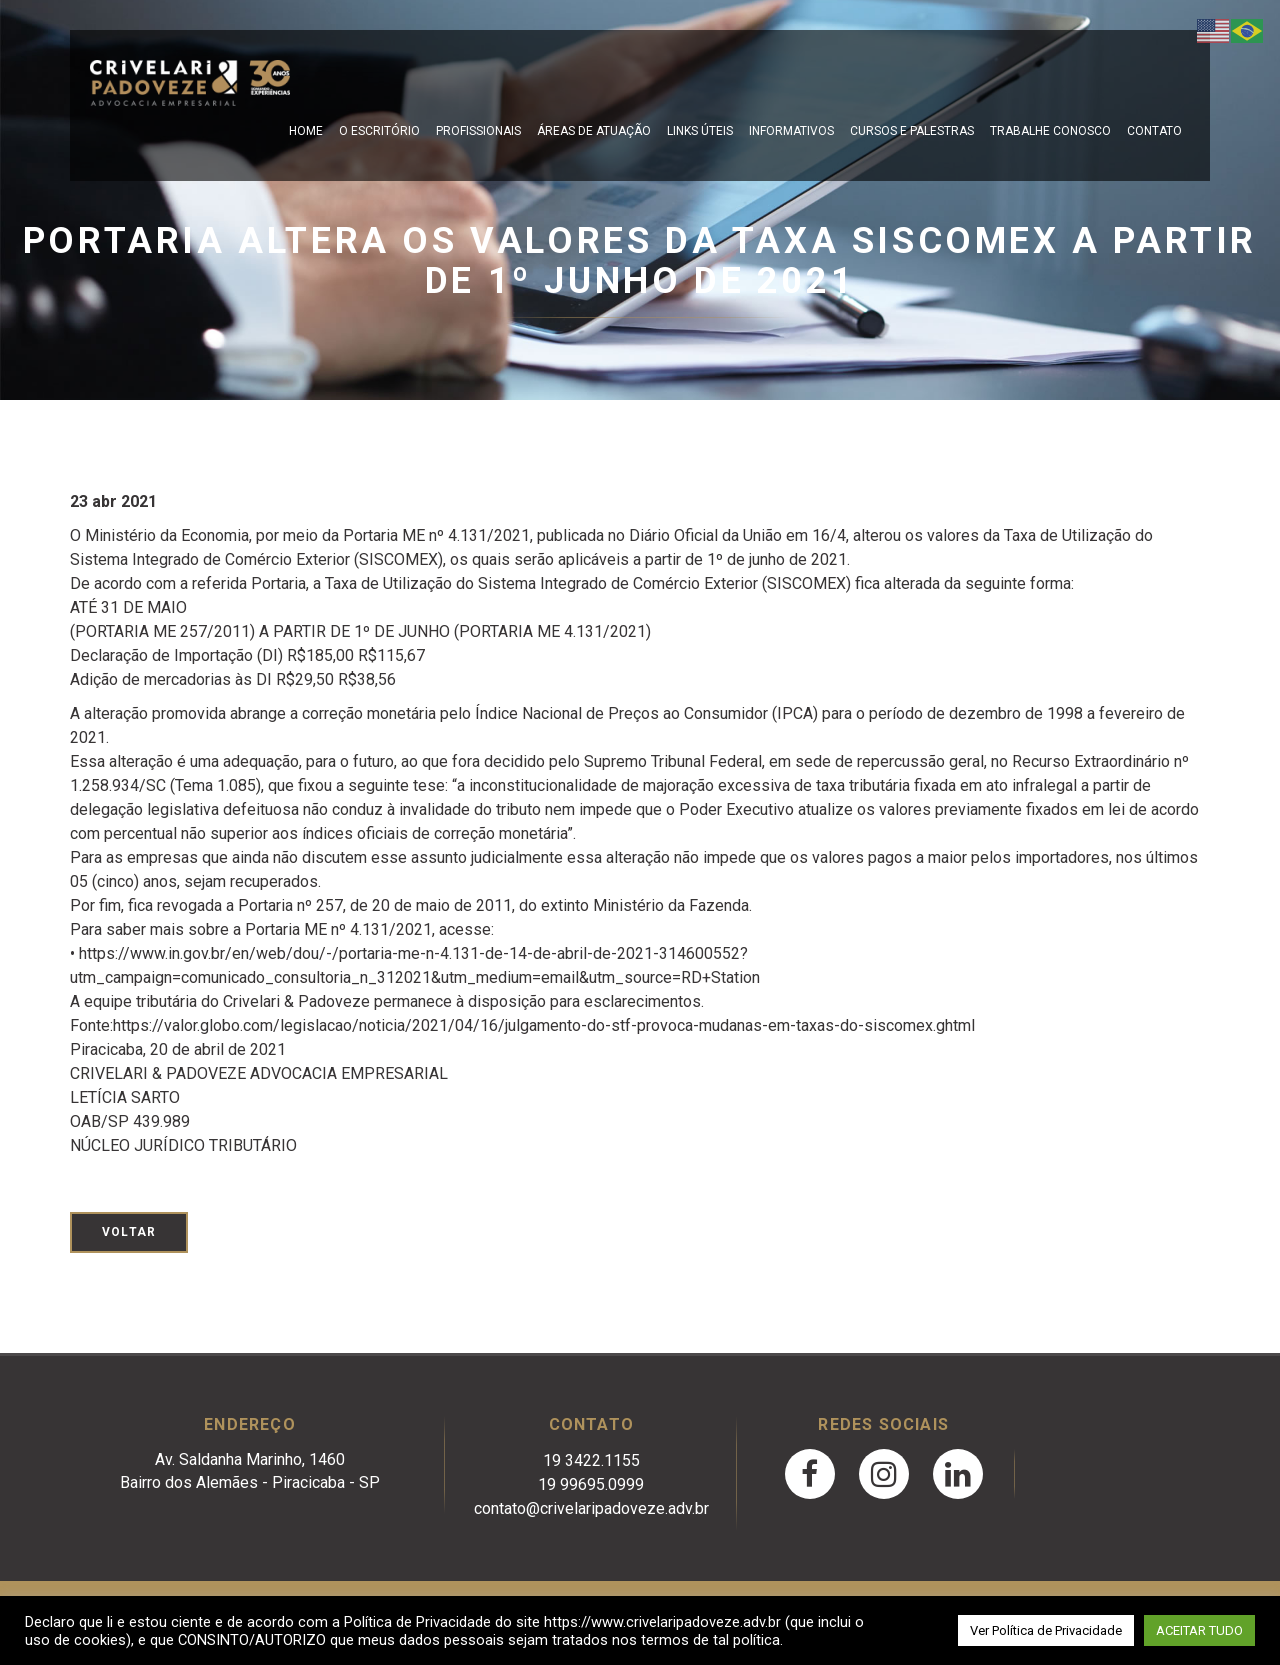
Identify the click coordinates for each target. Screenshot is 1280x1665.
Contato (1154, 131)
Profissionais (478, 131)
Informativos (791, 131)
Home (306, 131)
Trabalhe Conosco (1050, 131)
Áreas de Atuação (594, 131)
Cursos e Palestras (912, 131)
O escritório (379, 131)
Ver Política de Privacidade (1046, 1630)
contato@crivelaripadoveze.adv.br (591, 1508)
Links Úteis (700, 131)
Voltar (129, 1232)
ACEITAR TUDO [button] (1199, 1630)
